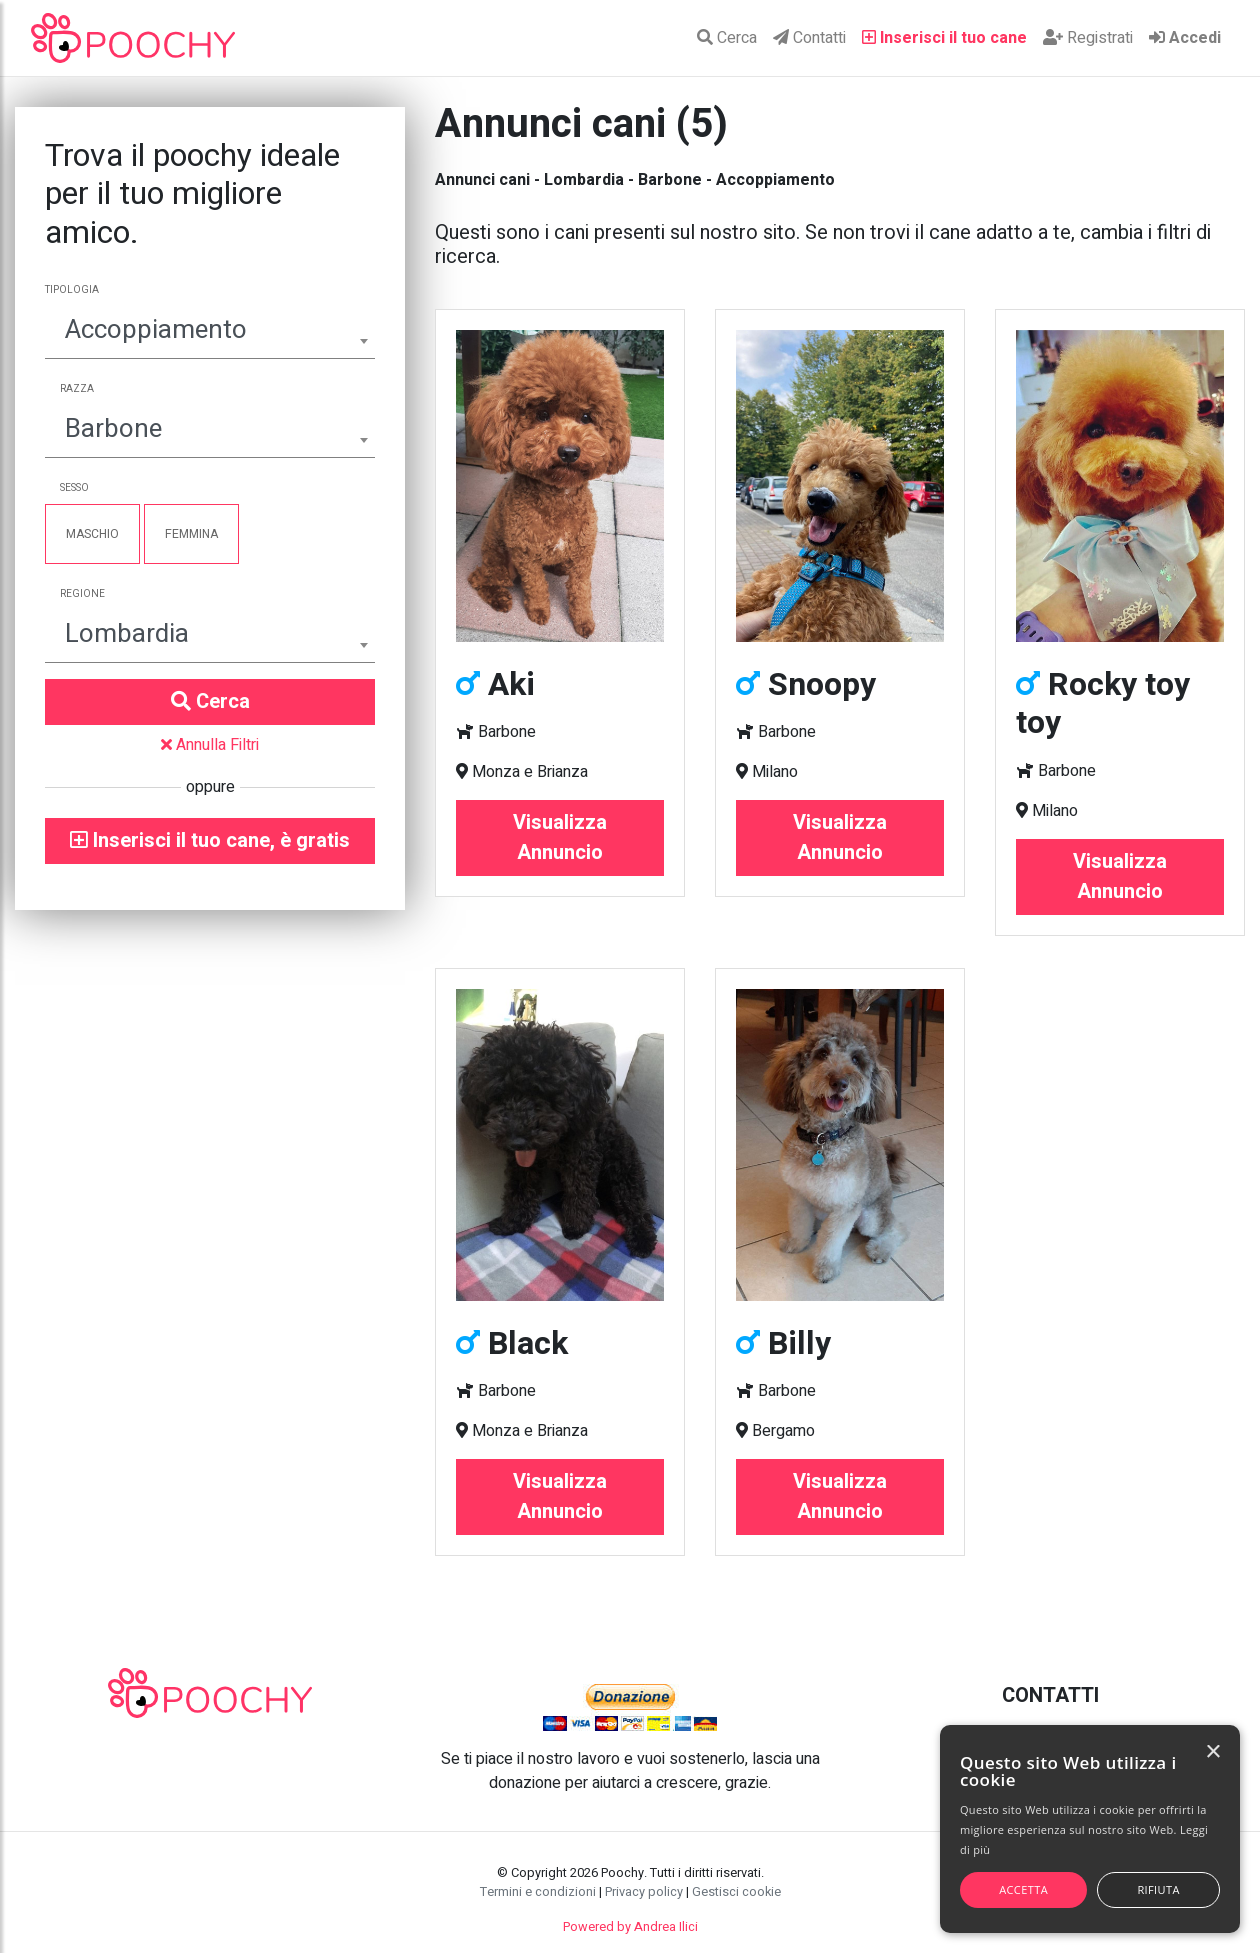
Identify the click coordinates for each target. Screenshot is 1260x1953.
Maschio (92, 534)
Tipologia (72, 290)
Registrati (1088, 38)
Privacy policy (644, 1892)
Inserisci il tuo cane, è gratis (210, 840)
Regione (82, 594)
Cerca (727, 38)
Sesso (74, 488)
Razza (77, 389)
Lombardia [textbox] (127, 634)
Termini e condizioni (538, 1892)
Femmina (191, 534)
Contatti (809, 38)
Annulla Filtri (210, 745)
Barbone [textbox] (113, 429)
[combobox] (210, 332)
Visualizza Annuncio (560, 837)
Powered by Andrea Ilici (630, 1927)
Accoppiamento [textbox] (156, 330)
